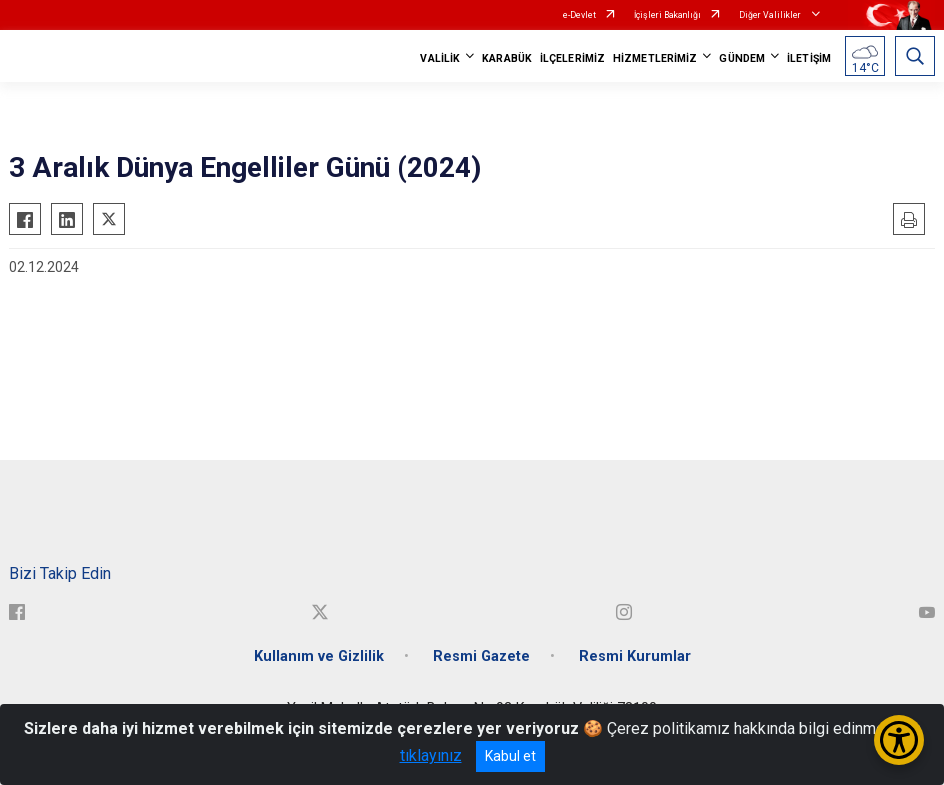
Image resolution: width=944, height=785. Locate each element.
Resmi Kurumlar (635, 656)
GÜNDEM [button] (742, 58)
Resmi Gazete (481, 656)
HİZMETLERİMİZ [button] (655, 58)
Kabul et (510, 756)
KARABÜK (507, 58)
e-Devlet (579, 15)
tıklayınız (431, 755)
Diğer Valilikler (771, 15)
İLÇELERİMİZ (572, 58)
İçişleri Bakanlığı (667, 15)
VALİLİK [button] (440, 58)
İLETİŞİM (809, 58)
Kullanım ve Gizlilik (319, 656)
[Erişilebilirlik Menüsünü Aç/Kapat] (899, 740)
